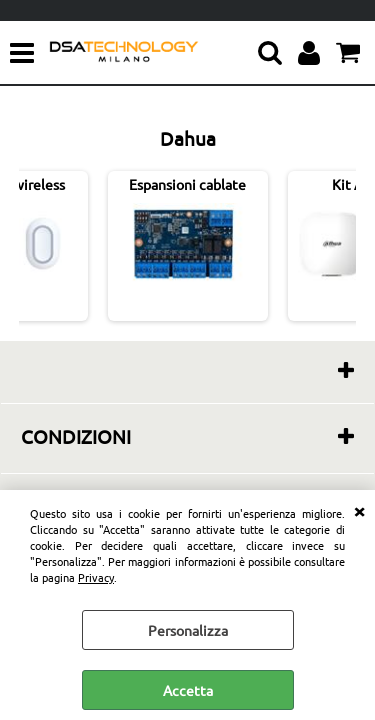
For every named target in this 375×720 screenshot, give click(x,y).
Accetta (188, 690)
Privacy (96, 577)
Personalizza (188, 630)
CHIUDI (359, 510)
